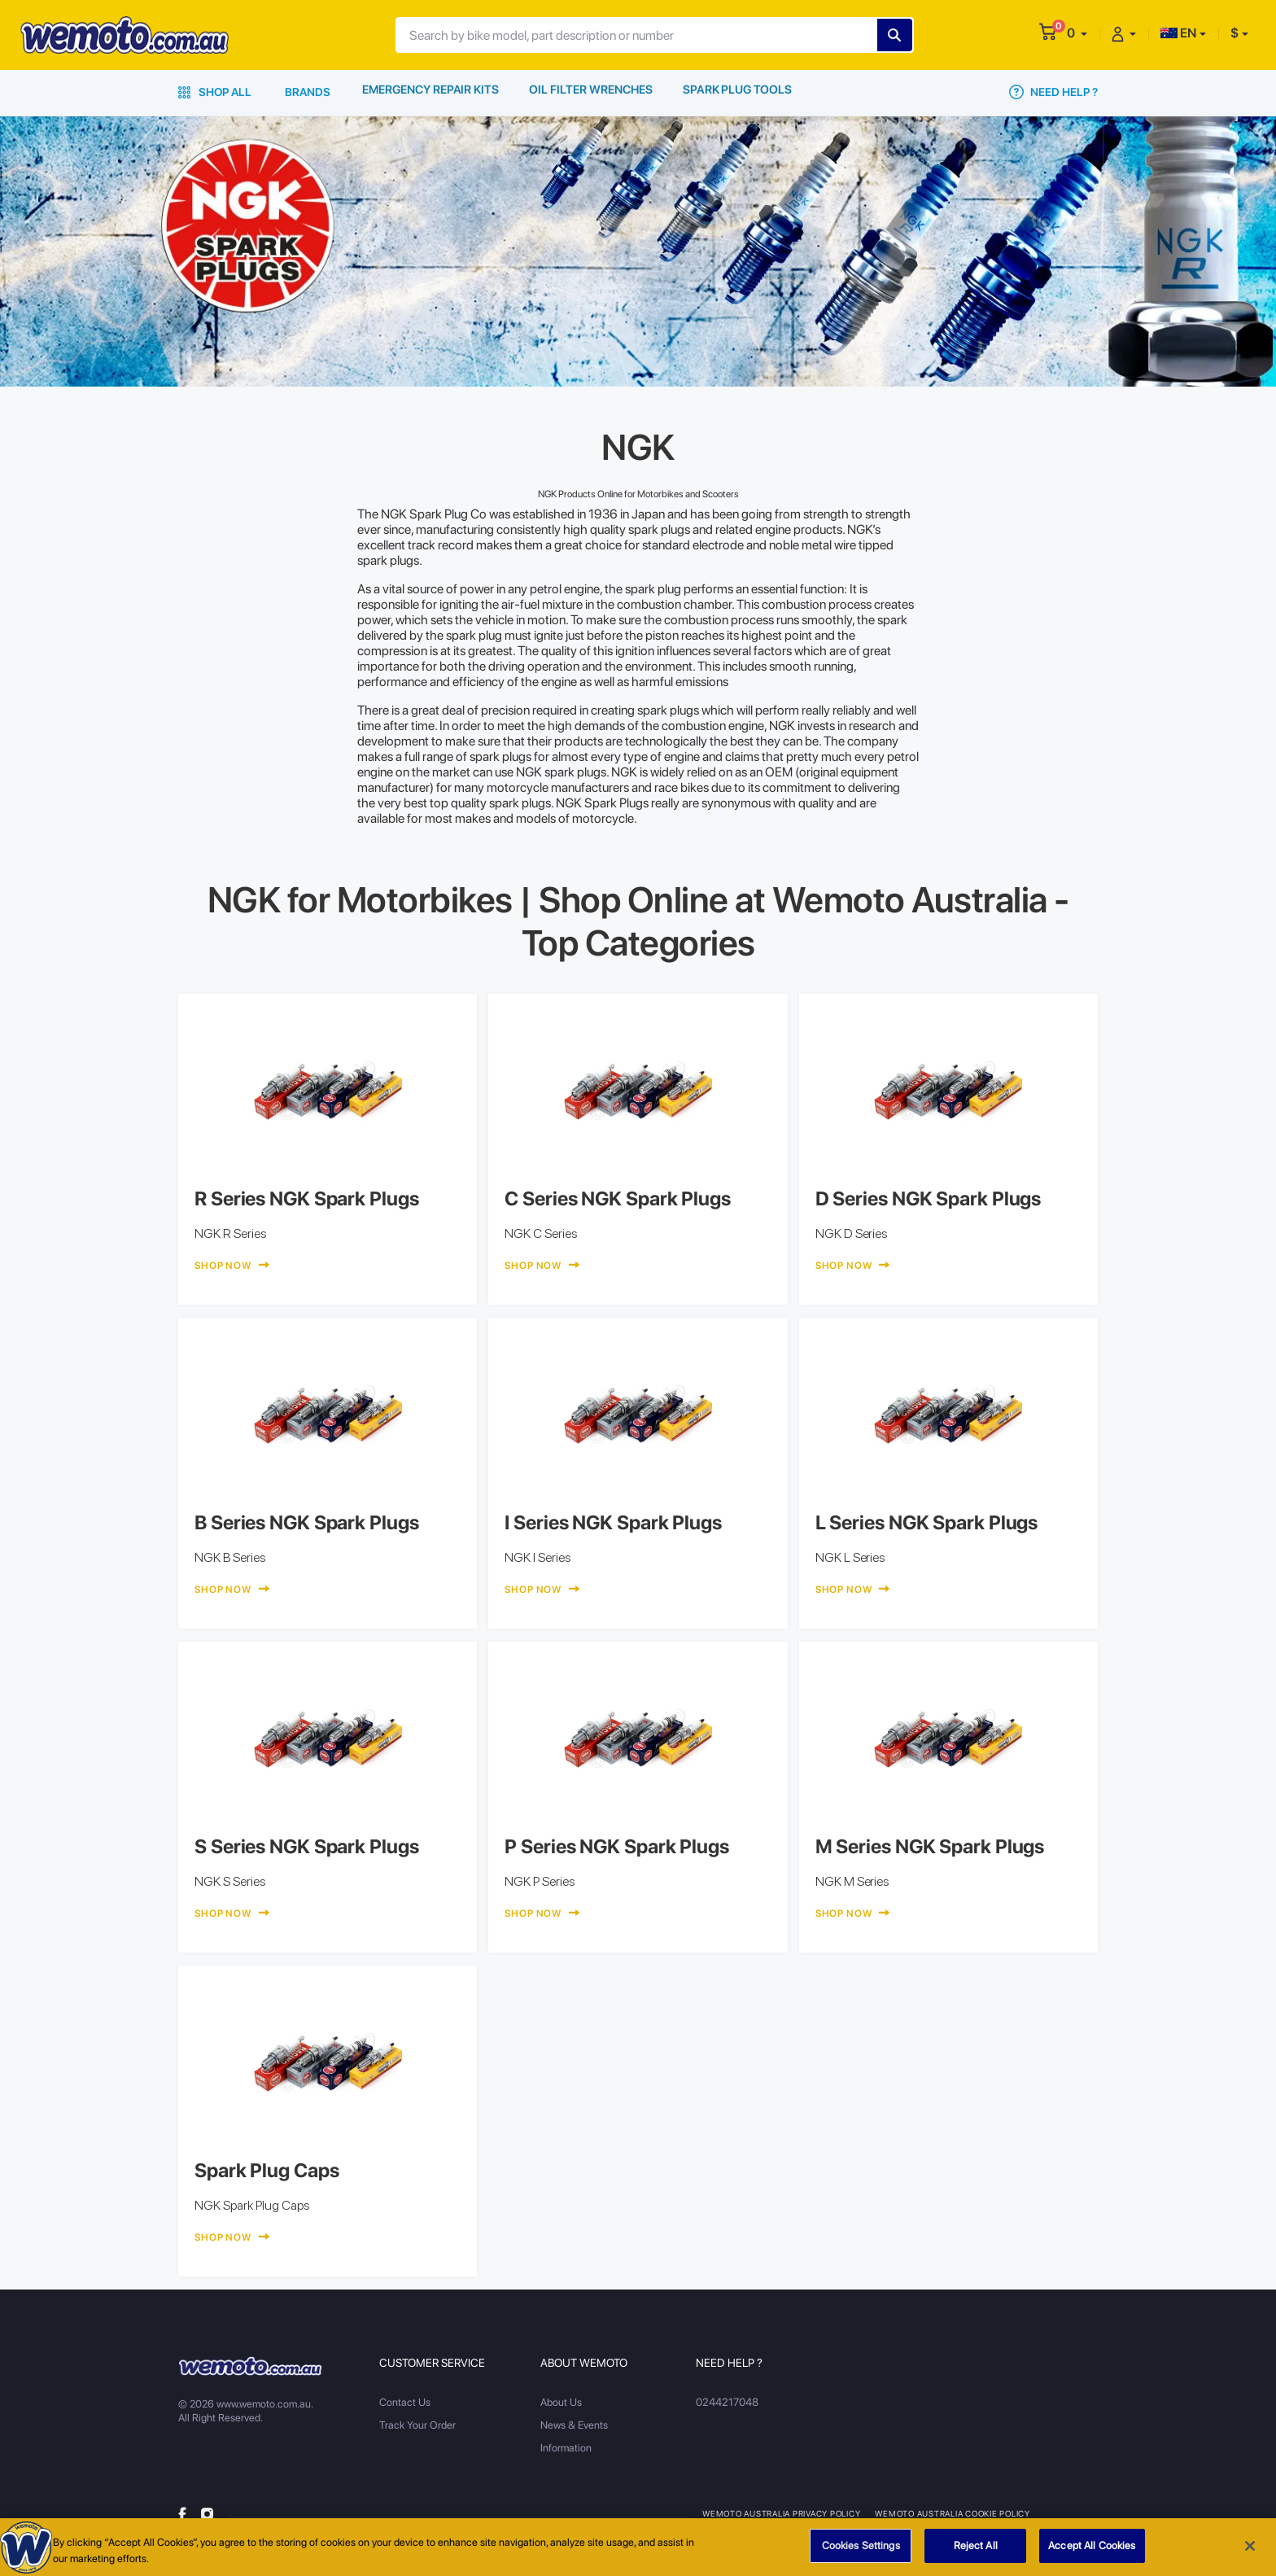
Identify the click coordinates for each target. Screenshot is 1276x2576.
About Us (561, 2402)
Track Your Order (417, 2425)
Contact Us (404, 2402)
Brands (307, 91)
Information (566, 2448)
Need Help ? (1053, 92)
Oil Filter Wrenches (592, 91)
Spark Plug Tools (739, 91)
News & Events (574, 2425)
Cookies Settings (861, 2552)
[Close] (1250, 2551)
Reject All (976, 2552)
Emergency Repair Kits (431, 91)
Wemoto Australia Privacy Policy (782, 2513)
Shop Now (232, 1265)
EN (1178, 33)
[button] (1077, 33)
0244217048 (726, 2402)
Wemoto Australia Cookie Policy (954, 2513)
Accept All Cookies (1091, 2552)
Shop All (214, 91)
